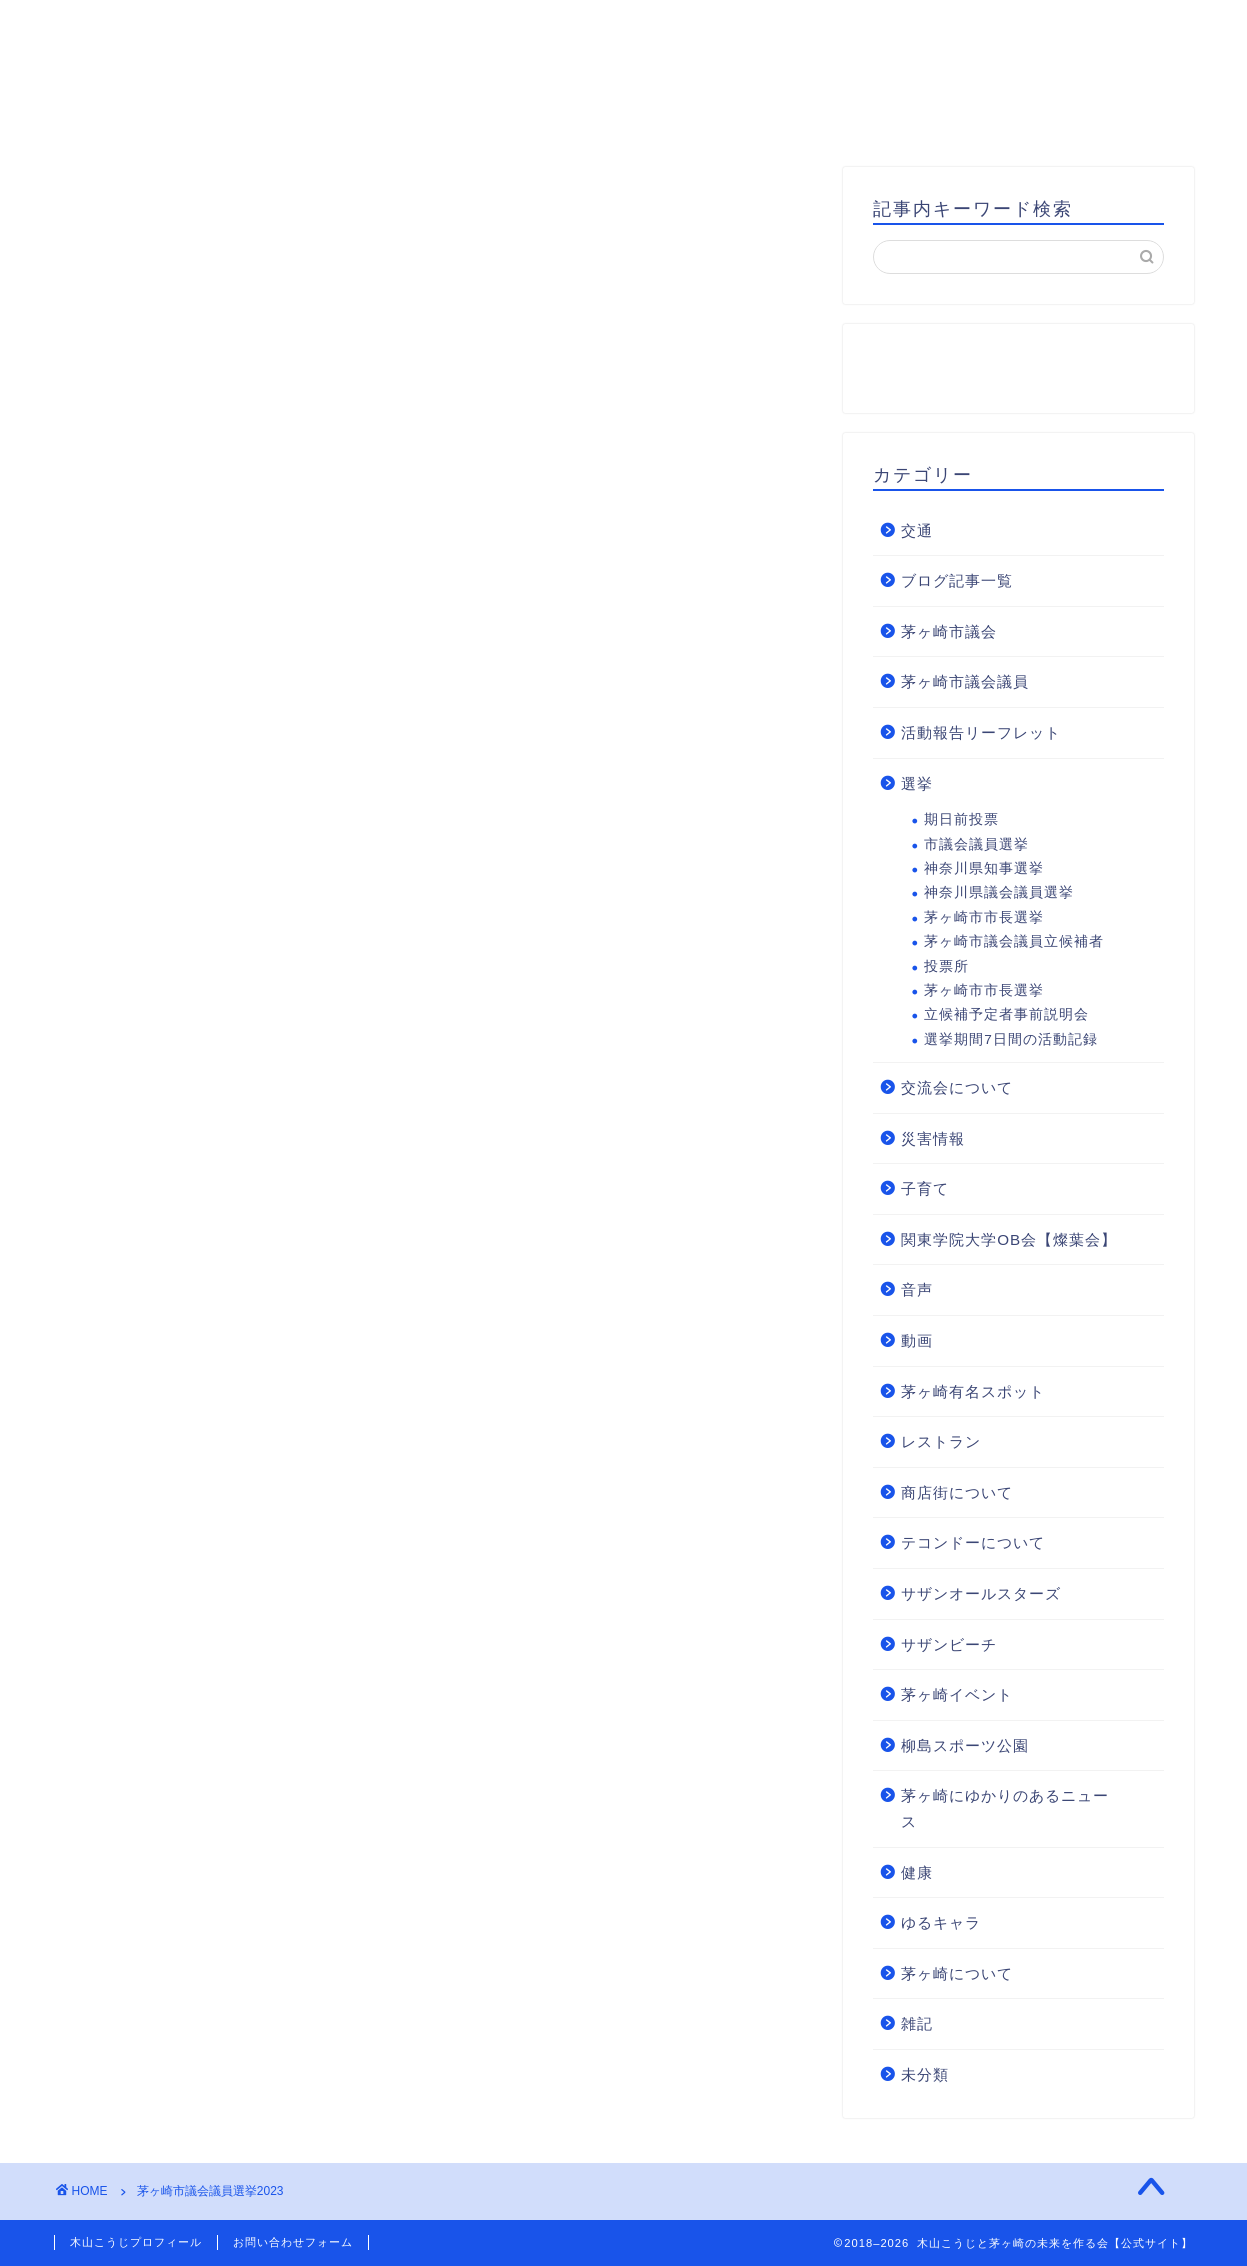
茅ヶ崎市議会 (949, 631)
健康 (917, 1872)
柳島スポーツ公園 (965, 1745)
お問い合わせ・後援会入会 (781, 115)
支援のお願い (993, 115)
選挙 (917, 783)
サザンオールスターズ (981, 1593)
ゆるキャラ (941, 1922)
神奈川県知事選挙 (984, 868)
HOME (226, 115)
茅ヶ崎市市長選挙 (984, 917)
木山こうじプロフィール (402, 115)
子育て (925, 1188)
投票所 (946, 966)
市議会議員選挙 (976, 844)
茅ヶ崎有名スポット (973, 1391)
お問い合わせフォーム (293, 2242)
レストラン (941, 1441)
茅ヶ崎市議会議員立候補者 (1014, 941)
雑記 (917, 2023)
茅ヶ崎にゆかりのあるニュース (1005, 1808)
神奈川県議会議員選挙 (999, 892)
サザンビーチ (949, 1644)
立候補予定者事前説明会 (1006, 1014)
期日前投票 (961, 819)
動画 (917, 1340)
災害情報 (933, 1138)
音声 (917, 1289)
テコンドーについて (973, 1542)
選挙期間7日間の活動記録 (1011, 1039)
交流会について (957, 1087)
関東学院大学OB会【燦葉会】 (1009, 1239)
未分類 (925, 2074)
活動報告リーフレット (981, 732)
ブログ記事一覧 (957, 580)
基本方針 (587, 115)
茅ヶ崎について (957, 1973)
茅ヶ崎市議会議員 (965, 681)
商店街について (957, 1492)
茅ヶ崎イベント (957, 1694)
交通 (917, 530)
